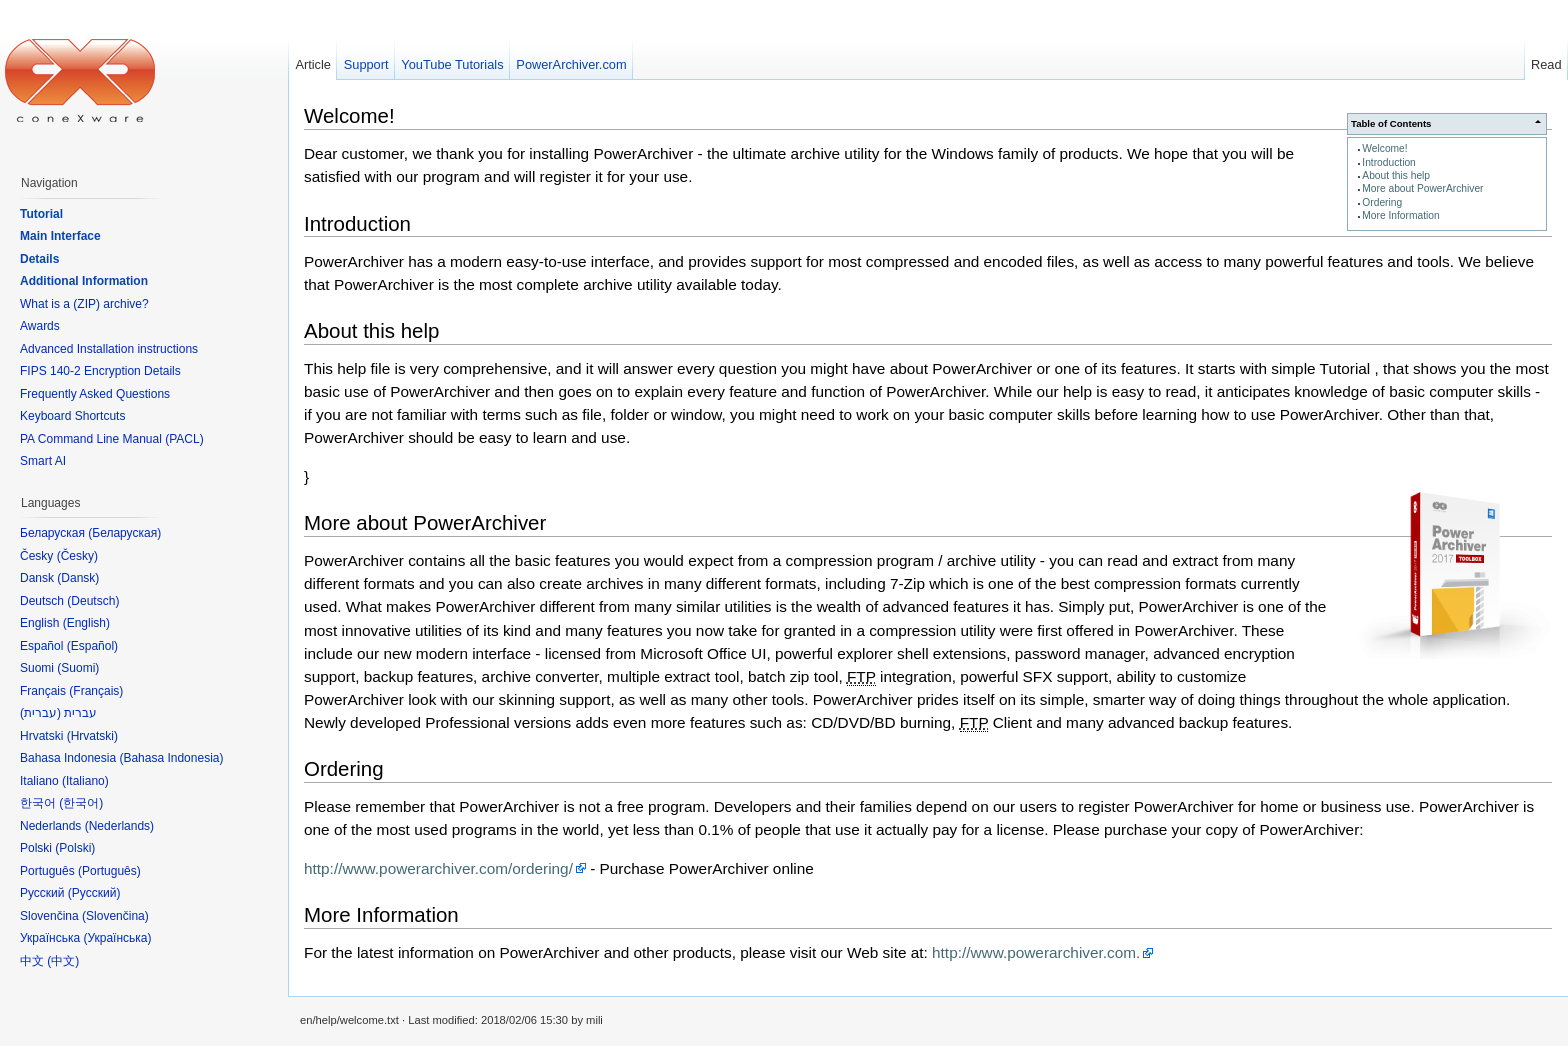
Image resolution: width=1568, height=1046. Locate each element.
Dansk (78, 578)
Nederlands (119, 826)
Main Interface (60, 236)
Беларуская (124, 533)
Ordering (1382, 202)
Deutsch (93, 601)
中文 (63, 961)
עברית (40, 713)
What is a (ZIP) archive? (84, 304)
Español (92, 646)
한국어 (81, 803)
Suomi (78, 668)
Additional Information (84, 281)
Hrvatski (92, 736)
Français (96, 691)
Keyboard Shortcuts (72, 416)
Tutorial (41, 214)
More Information (1400, 215)
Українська (117, 938)
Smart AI (43, 461)
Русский (94, 893)
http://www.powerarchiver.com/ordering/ (438, 868)
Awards (40, 326)
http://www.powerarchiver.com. (1036, 952)
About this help (1396, 175)
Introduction (1388, 162)
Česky (77, 556)
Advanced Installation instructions (109, 349)
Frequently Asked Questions (95, 394)
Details (39, 259)
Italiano (85, 781)
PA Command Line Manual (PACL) (112, 439)
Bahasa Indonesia (171, 758)
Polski (75, 848)
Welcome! (1384, 148)
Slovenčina (115, 916)
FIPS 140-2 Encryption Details (100, 371)
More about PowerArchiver (1422, 188)
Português (109, 871)
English (86, 623)
